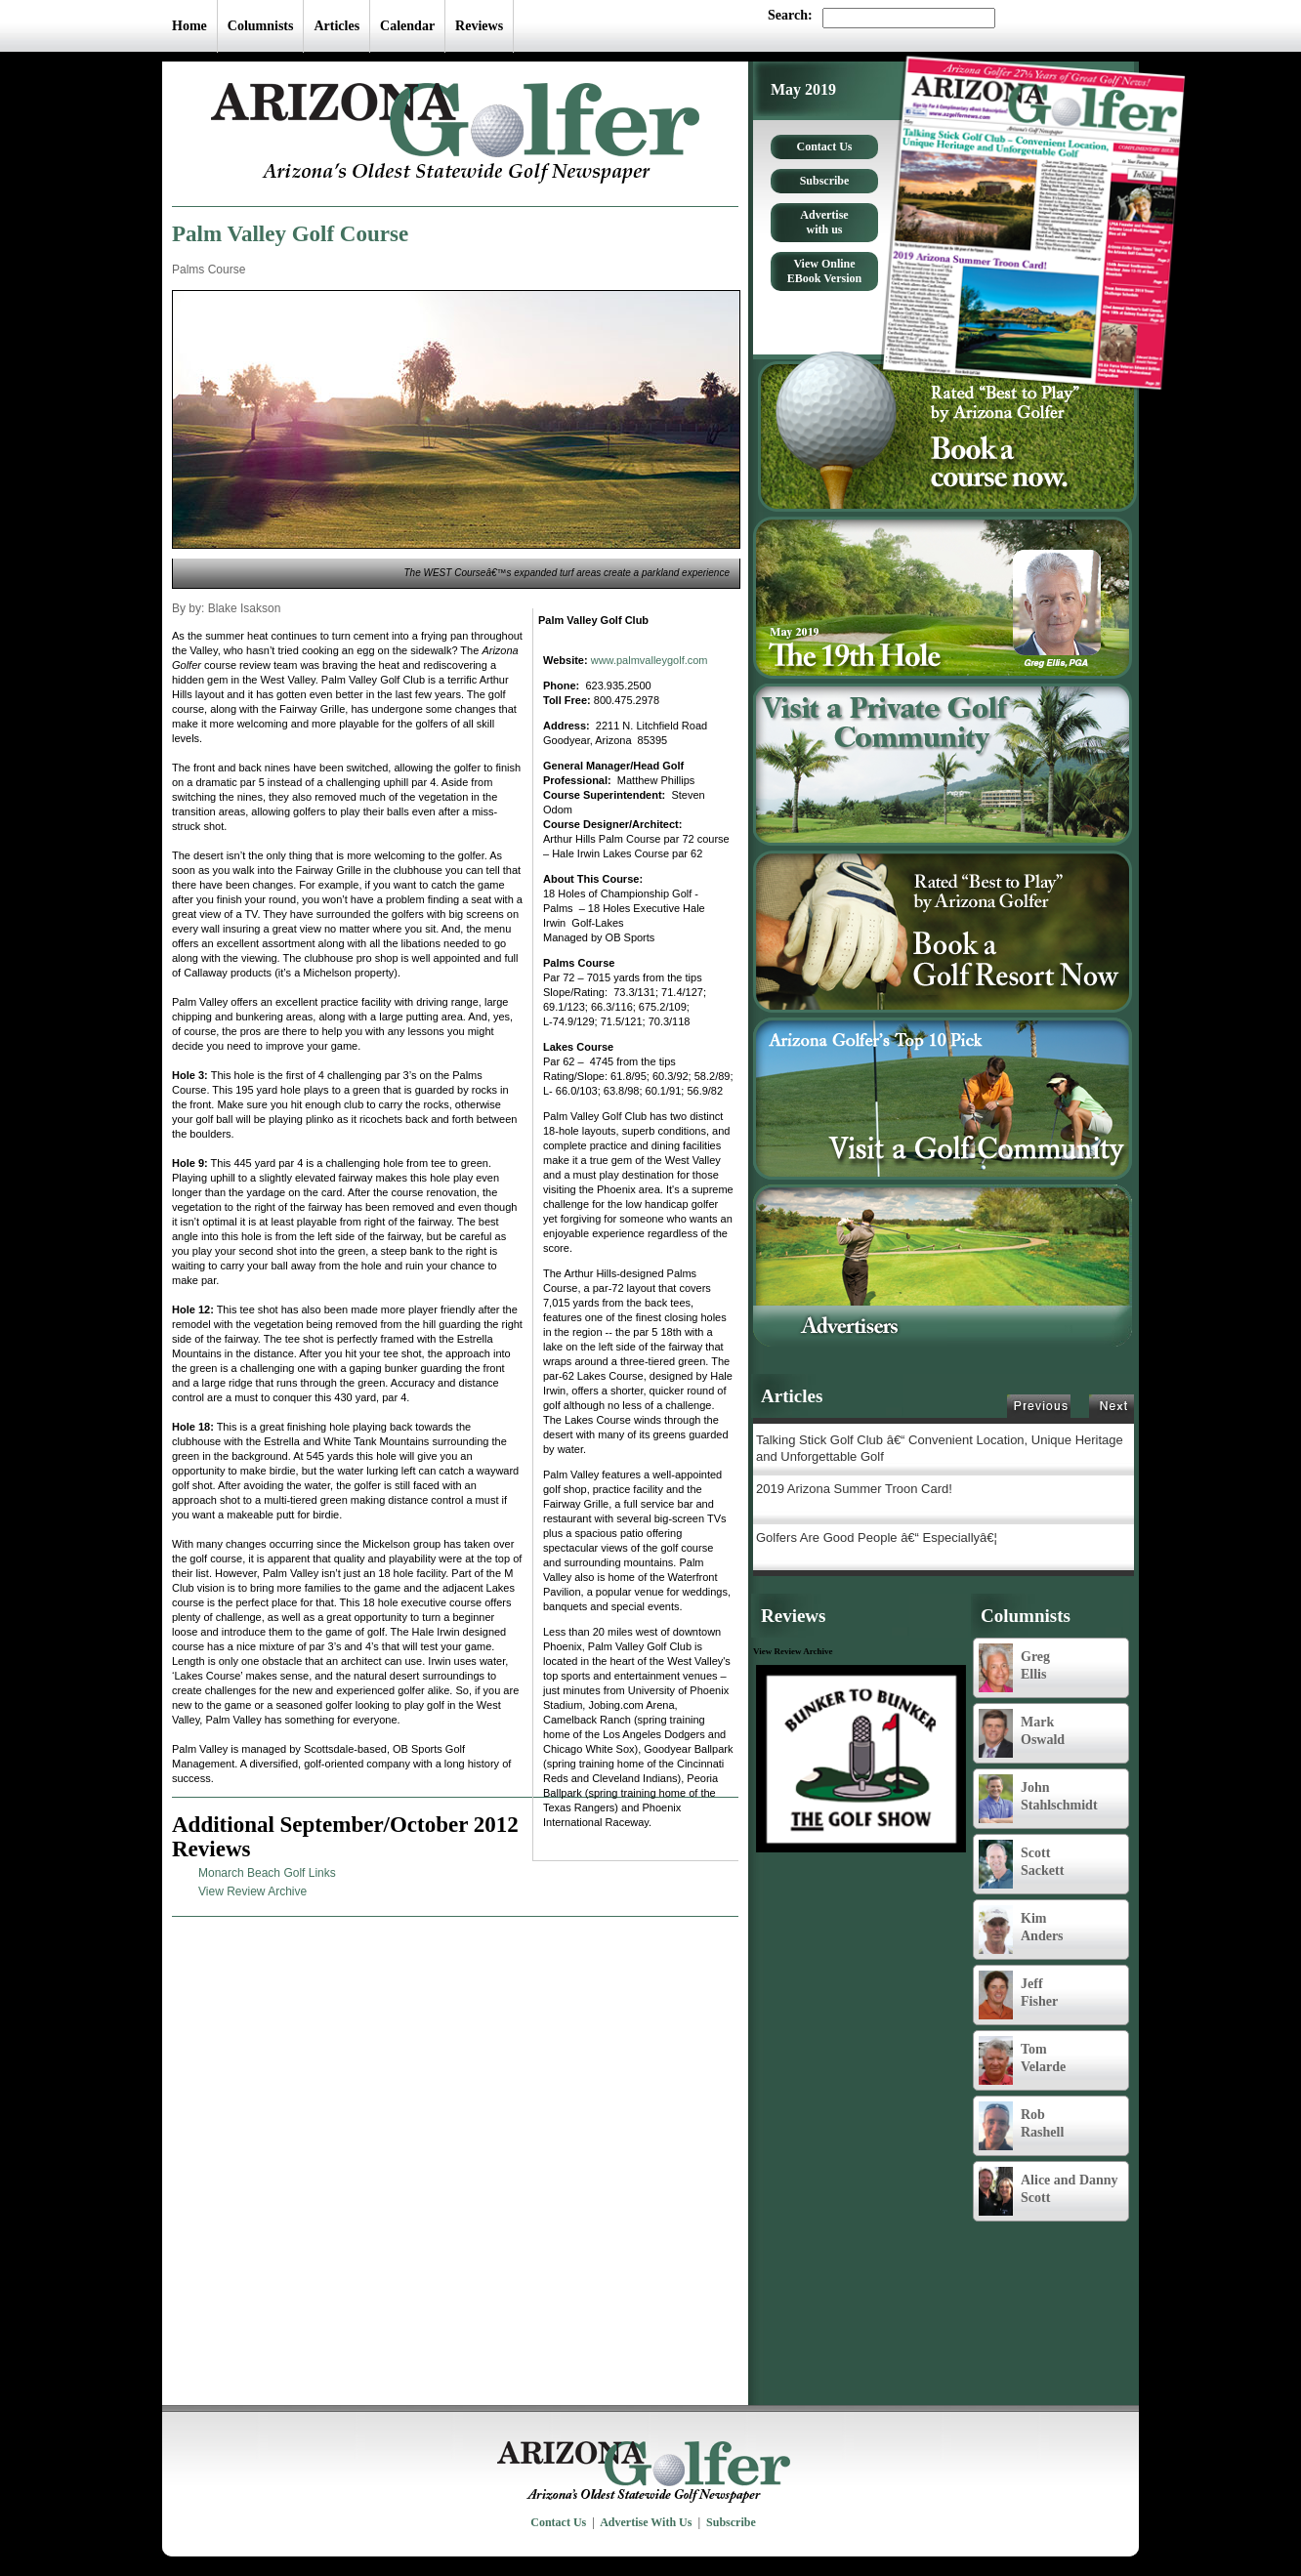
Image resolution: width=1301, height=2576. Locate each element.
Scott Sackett (1021, 1864)
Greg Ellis (1014, 1667)
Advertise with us (824, 222)
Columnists (261, 26)
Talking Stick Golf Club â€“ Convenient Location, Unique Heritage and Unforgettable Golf (939, 1448)
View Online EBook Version (824, 271)
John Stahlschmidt (1038, 1798)
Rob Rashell (1021, 2125)
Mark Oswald (1022, 1733)
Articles (336, 26)
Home (189, 26)
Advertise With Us (646, 2522)
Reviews (479, 26)
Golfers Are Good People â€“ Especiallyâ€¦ (876, 1537)
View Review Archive (252, 1891)
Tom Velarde (1022, 2060)
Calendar (407, 26)
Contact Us (825, 146)
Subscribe (825, 180)
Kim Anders (1021, 1929)
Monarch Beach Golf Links (267, 1873)
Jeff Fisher (1018, 1995)
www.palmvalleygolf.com (649, 660)
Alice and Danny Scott (1048, 2191)
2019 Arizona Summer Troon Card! (854, 1488)
